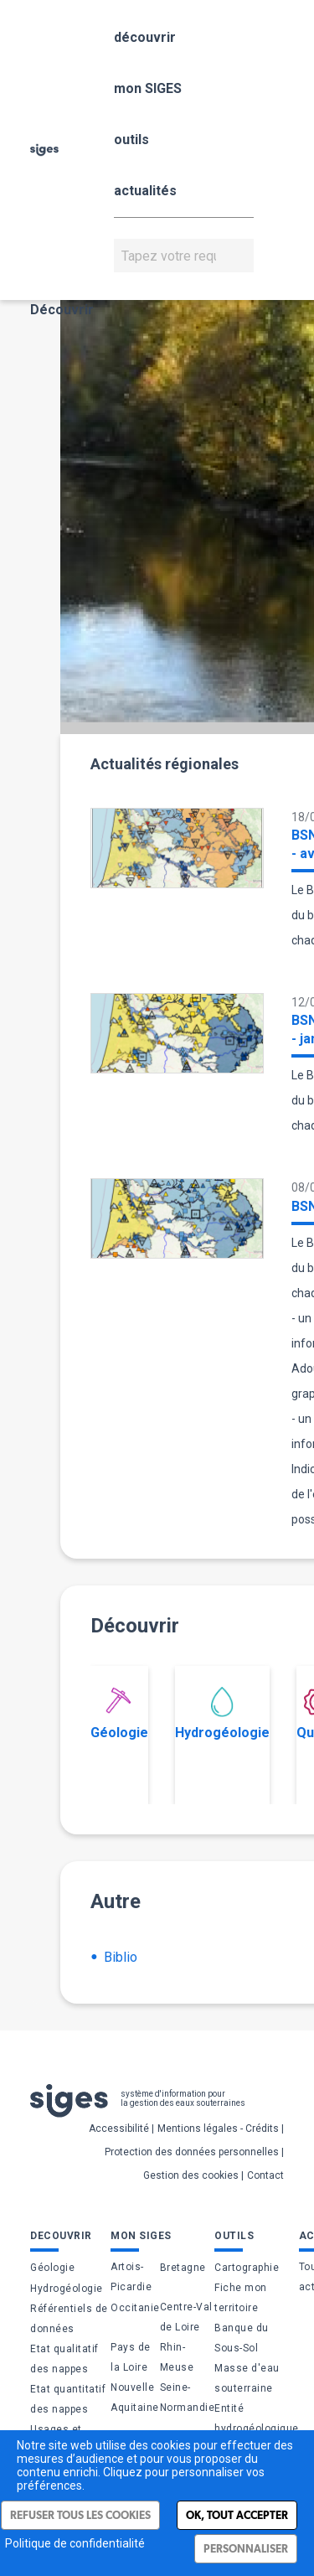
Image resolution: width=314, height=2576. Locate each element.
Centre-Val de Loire (186, 2317)
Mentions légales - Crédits (218, 2128)
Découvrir (62, 310)
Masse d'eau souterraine (247, 2378)
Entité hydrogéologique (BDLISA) (256, 2428)
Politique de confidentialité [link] (75, 2543)
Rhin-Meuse (177, 2357)
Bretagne (183, 2267)
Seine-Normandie (187, 2397)
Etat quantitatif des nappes (68, 2399)
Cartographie (246, 2267)
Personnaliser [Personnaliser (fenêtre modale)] (245, 2548)
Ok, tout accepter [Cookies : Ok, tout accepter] (237, 2515)
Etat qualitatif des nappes (64, 2359)
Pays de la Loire (131, 2357)
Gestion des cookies (191, 2175)
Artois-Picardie (131, 2277)
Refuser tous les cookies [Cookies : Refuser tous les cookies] (80, 2515)
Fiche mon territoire (240, 2298)
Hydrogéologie (222, 1714)
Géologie (119, 1714)
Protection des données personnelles (192, 2152)
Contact (265, 2175)
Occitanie (135, 2308)
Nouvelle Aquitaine (135, 2397)
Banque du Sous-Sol (241, 2338)
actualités (145, 191)
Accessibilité (119, 2128)
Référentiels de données (69, 2319)
